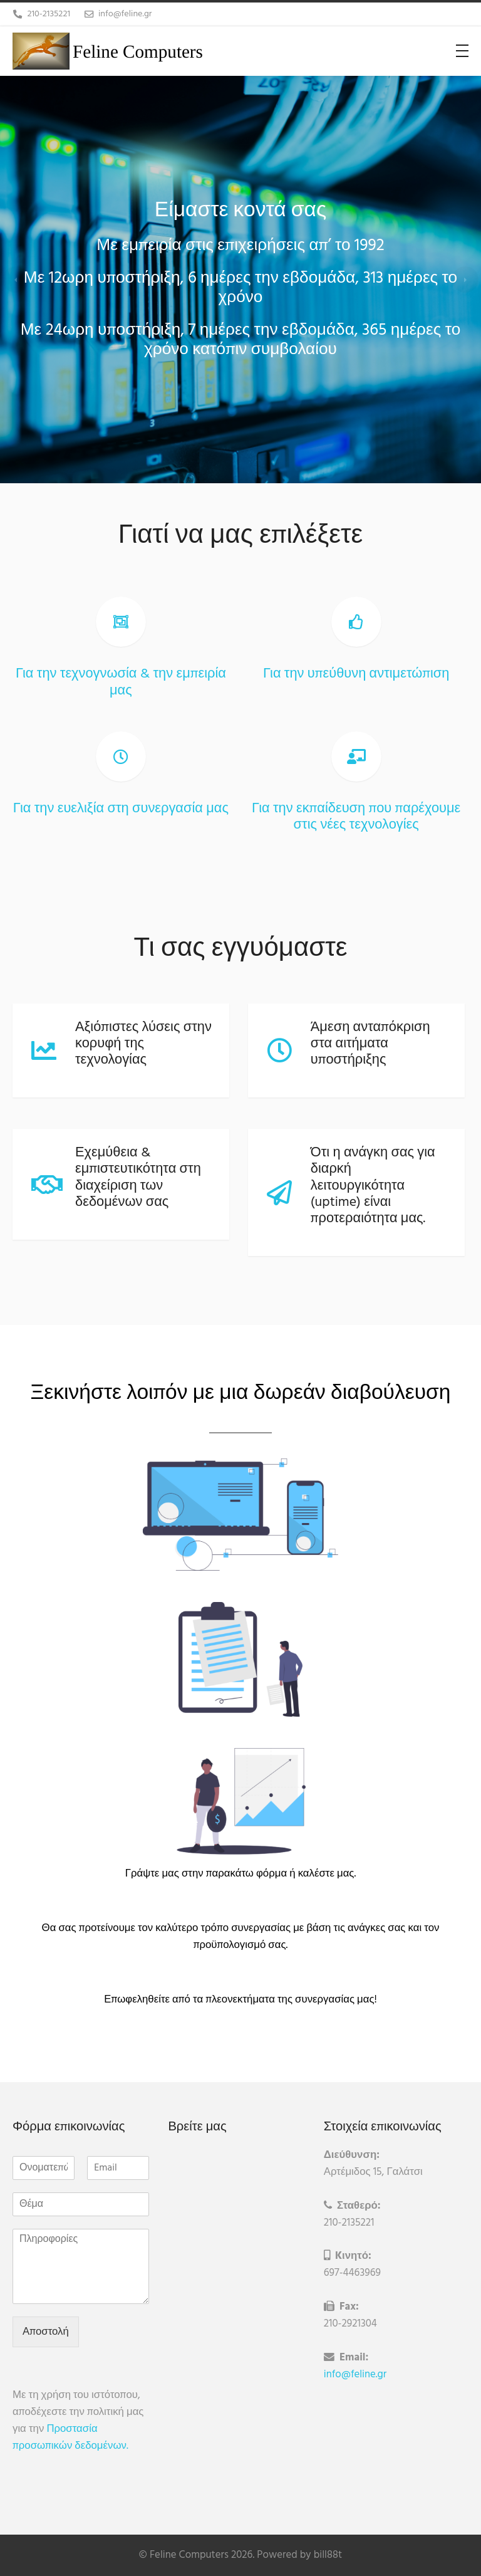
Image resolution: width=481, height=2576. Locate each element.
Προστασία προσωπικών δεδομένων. (70, 2437)
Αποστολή (46, 2331)
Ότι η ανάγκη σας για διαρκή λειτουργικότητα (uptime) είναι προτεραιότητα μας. (376, 1186)
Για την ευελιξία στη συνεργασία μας (121, 809)
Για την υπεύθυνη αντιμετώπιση (360, 674)
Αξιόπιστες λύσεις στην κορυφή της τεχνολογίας (143, 1044)
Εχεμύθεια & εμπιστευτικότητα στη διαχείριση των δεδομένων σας (138, 1177)
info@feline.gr (363, 2374)
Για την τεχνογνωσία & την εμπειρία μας (121, 682)
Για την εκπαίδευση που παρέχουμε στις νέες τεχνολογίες (360, 817)
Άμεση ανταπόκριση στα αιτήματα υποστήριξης (374, 1044)
